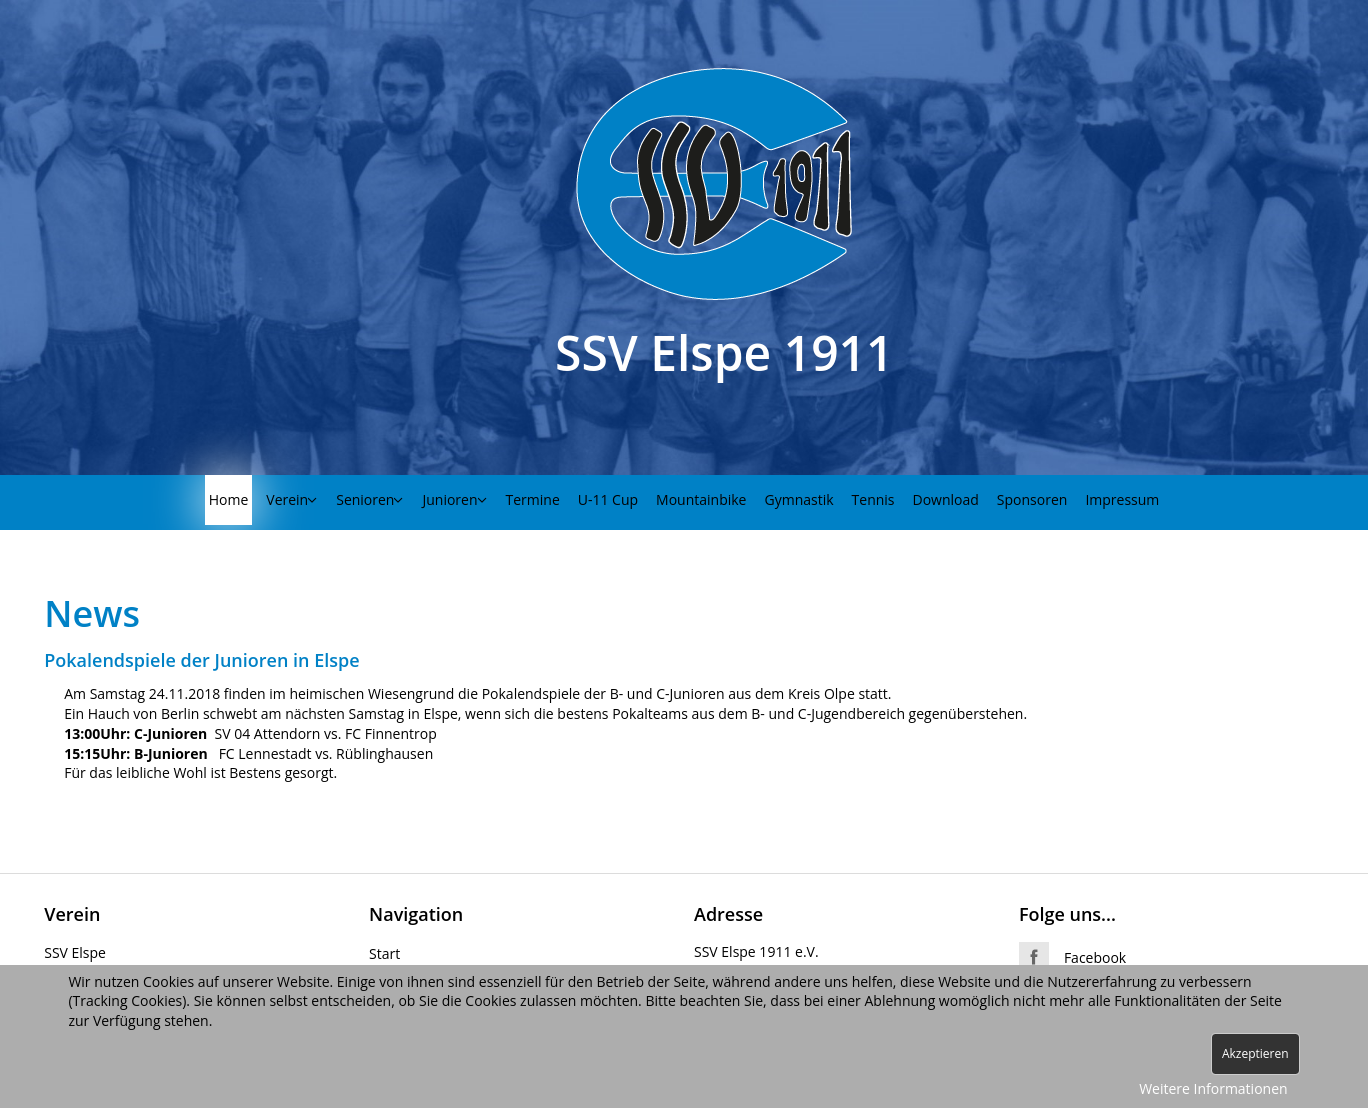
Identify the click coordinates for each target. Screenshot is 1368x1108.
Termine (533, 499)
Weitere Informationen (1213, 1088)
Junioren (449, 499)
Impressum (1122, 499)
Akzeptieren (1255, 1053)
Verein (287, 499)
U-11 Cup (608, 499)
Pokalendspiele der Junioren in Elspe (201, 660)
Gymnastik (799, 499)
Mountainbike (701, 499)
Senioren (365, 499)
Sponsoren (1032, 499)
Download (946, 499)
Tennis (873, 499)
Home (229, 499)
